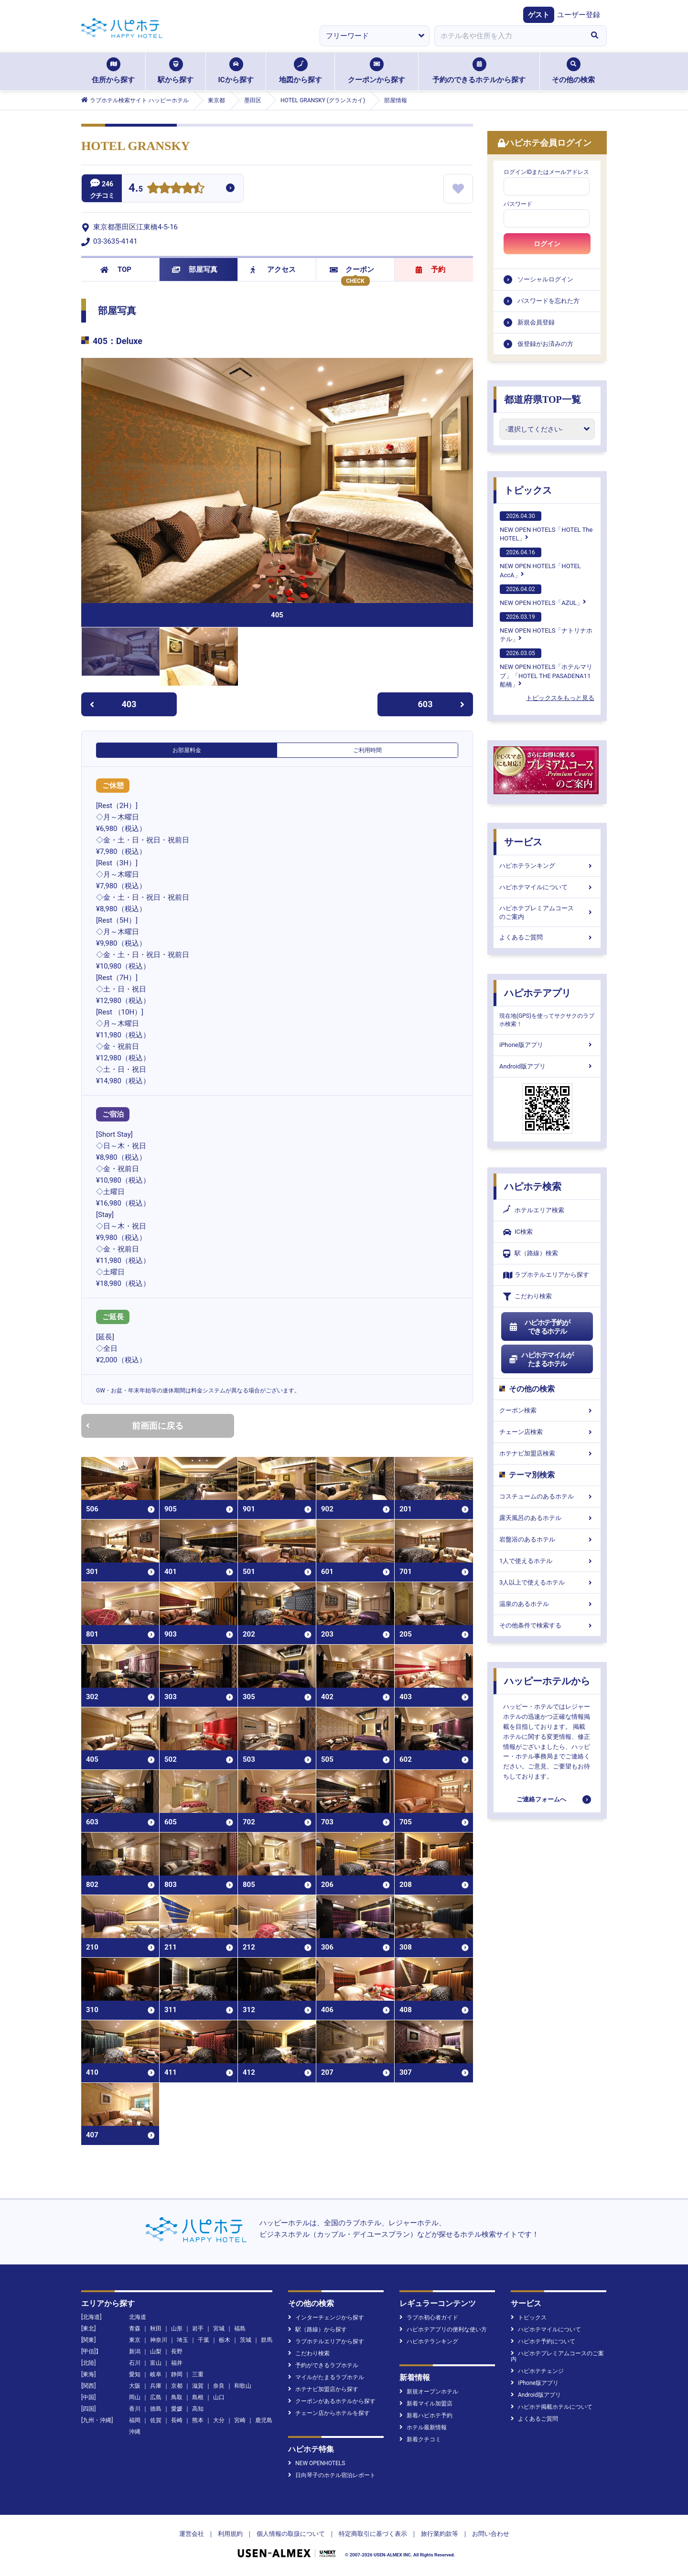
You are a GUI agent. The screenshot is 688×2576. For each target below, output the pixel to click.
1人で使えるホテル (547, 1560)
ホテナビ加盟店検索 (547, 1453)
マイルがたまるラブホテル (326, 2377)
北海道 (137, 2317)
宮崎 (240, 2420)
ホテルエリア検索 (533, 1210)
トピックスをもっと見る (560, 697)
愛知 (134, 2374)
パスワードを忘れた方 (548, 300)
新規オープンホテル (428, 2391)
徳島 (155, 2408)
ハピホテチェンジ (537, 2371)
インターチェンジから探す (326, 2317)
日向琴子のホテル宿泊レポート (332, 2475)
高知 (198, 2408)
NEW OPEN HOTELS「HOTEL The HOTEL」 (546, 526)
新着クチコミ (420, 2439)
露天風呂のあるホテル (547, 1517)
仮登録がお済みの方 (545, 343)
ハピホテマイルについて (547, 887)
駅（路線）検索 (530, 1254)
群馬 (266, 2340)
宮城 (219, 2328)
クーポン (352, 269)
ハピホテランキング (547, 865)
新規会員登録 (536, 322)
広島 (155, 2397)
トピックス (528, 490)
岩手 (198, 2328)
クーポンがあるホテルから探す (332, 2401)
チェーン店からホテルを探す (329, 2413)
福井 (177, 2363)
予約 (430, 269)
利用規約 (230, 2533)
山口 (219, 2397)
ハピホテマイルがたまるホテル (541, 1359)
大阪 (134, 2385)
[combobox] (508, 35)
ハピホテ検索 (532, 1186)
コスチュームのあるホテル (547, 1496)
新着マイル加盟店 (425, 2403)
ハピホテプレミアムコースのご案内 (547, 912)
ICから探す (235, 70)
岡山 (134, 2397)
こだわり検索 (527, 1297)
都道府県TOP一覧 (542, 399)
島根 (198, 2397)
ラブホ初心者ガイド (428, 2317)
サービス (523, 842)
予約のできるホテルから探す (479, 70)
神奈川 (158, 2340)
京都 (177, 2385)
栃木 (224, 2340)
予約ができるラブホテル (323, 2365)
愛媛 (177, 2408)
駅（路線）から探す (317, 2329)
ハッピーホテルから (547, 1681)
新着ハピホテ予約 (425, 2415)
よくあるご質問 (547, 937)
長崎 (177, 2420)
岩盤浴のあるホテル (547, 1539)
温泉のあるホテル (547, 1603)
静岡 (177, 2374)
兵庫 (155, 2385)
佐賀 (155, 2420)
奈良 (219, 2385)
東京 (134, 2340)
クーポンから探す (376, 70)
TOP (115, 269)
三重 (198, 2374)
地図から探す (300, 70)
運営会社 (191, 2533)
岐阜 (155, 2374)
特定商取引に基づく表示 (373, 2533)
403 (113, 704)
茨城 (245, 2340)
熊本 (198, 2420)
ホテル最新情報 (423, 2427)
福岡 (134, 2420)
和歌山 (242, 2385)
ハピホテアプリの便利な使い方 (443, 2329)
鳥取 (177, 2397)
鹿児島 (263, 2420)
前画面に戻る (134, 1426)
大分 (219, 2420)
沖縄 (134, 2431)
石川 (134, 2363)
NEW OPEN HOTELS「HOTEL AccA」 (540, 563)
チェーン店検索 (547, 1431)
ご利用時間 (367, 750)
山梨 (155, 2351)
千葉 (203, 2340)
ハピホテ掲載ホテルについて (551, 2407)
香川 (134, 2408)
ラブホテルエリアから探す (546, 1275)
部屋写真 (194, 269)
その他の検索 (573, 70)
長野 (177, 2351)
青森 (134, 2328)
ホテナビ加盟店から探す (323, 2389)
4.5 (136, 189)
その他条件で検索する (547, 1625)
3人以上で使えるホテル (547, 1582)
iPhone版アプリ (547, 1044)
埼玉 (182, 2340)
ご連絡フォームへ (541, 1799)
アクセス (273, 269)
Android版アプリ (547, 1066)
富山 (155, 2363)
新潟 (134, 2351)
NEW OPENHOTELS (316, 2463)
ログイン (547, 244)
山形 (177, 2328)
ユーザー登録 (578, 15)
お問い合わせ (490, 2533)
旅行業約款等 (439, 2533)
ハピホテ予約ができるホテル (539, 1327)
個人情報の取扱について (291, 2533)
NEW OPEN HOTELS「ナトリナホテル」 (546, 627)
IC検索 (518, 1232)
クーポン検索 (547, 1410)
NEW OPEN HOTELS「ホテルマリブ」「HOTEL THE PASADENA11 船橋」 (546, 668)
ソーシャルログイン (545, 279)
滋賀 (198, 2385)
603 (441, 704)
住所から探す (113, 70)
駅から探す (176, 70)
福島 (240, 2328)
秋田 (155, 2328)
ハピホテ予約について (543, 2341)
